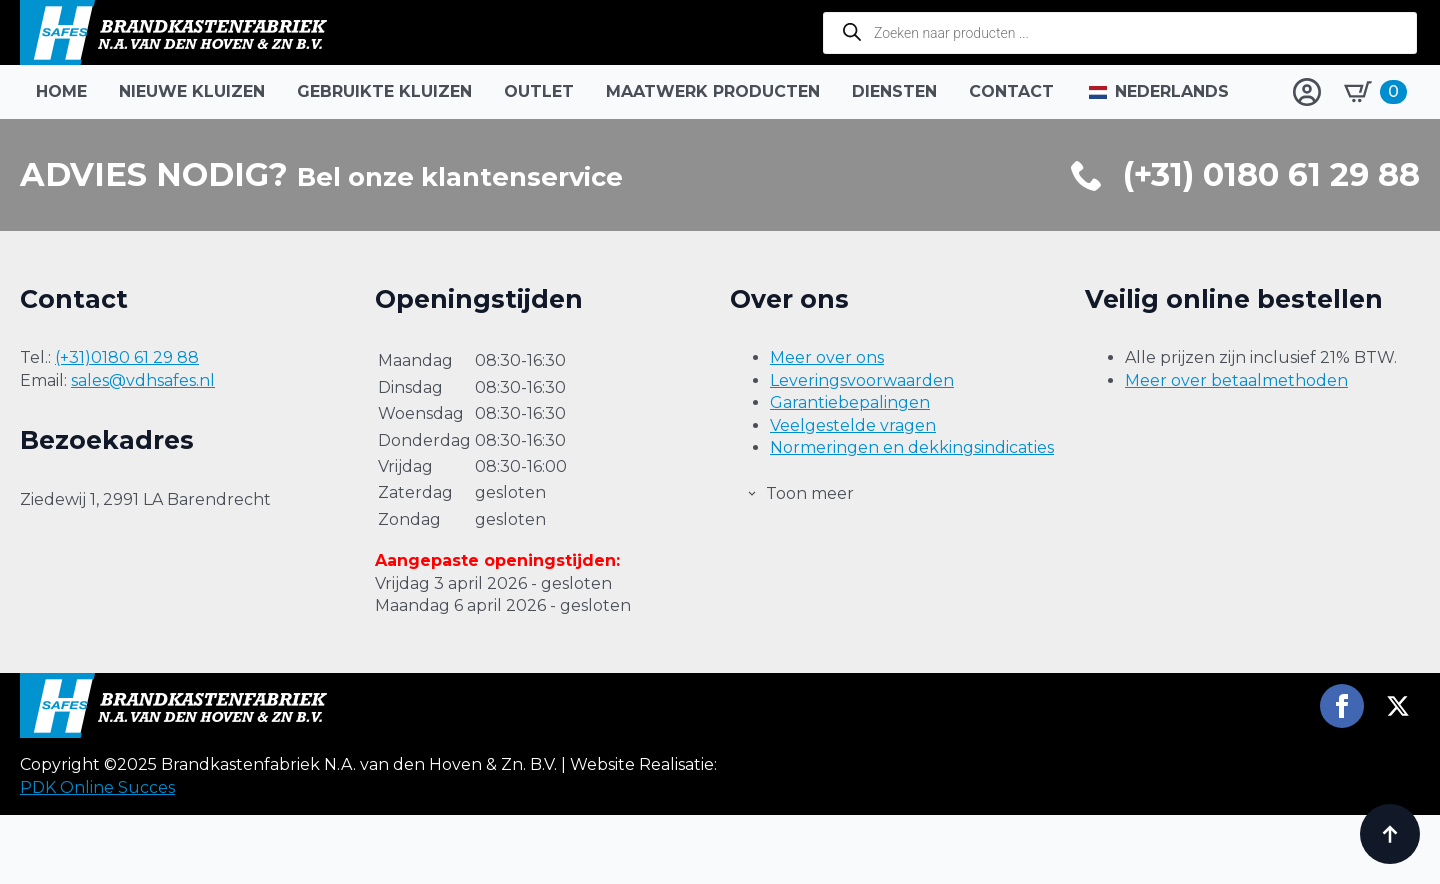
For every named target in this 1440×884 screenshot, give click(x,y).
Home (61, 91)
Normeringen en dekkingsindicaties (912, 447)
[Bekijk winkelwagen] (1375, 92)
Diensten (894, 91)
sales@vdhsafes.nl (143, 380)
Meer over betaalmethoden (1236, 380)
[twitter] (1398, 775)
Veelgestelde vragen (853, 425)
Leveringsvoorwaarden (862, 380)
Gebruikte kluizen (384, 91)
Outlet (539, 91)
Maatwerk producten (713, 91)
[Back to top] (1390, 834)
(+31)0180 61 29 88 (127, 357)
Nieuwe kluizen (192, 91)
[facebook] (1342, 775)
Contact (1011, 91)
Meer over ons (827, 357)
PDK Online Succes (97, 856)
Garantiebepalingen (850, 402)
